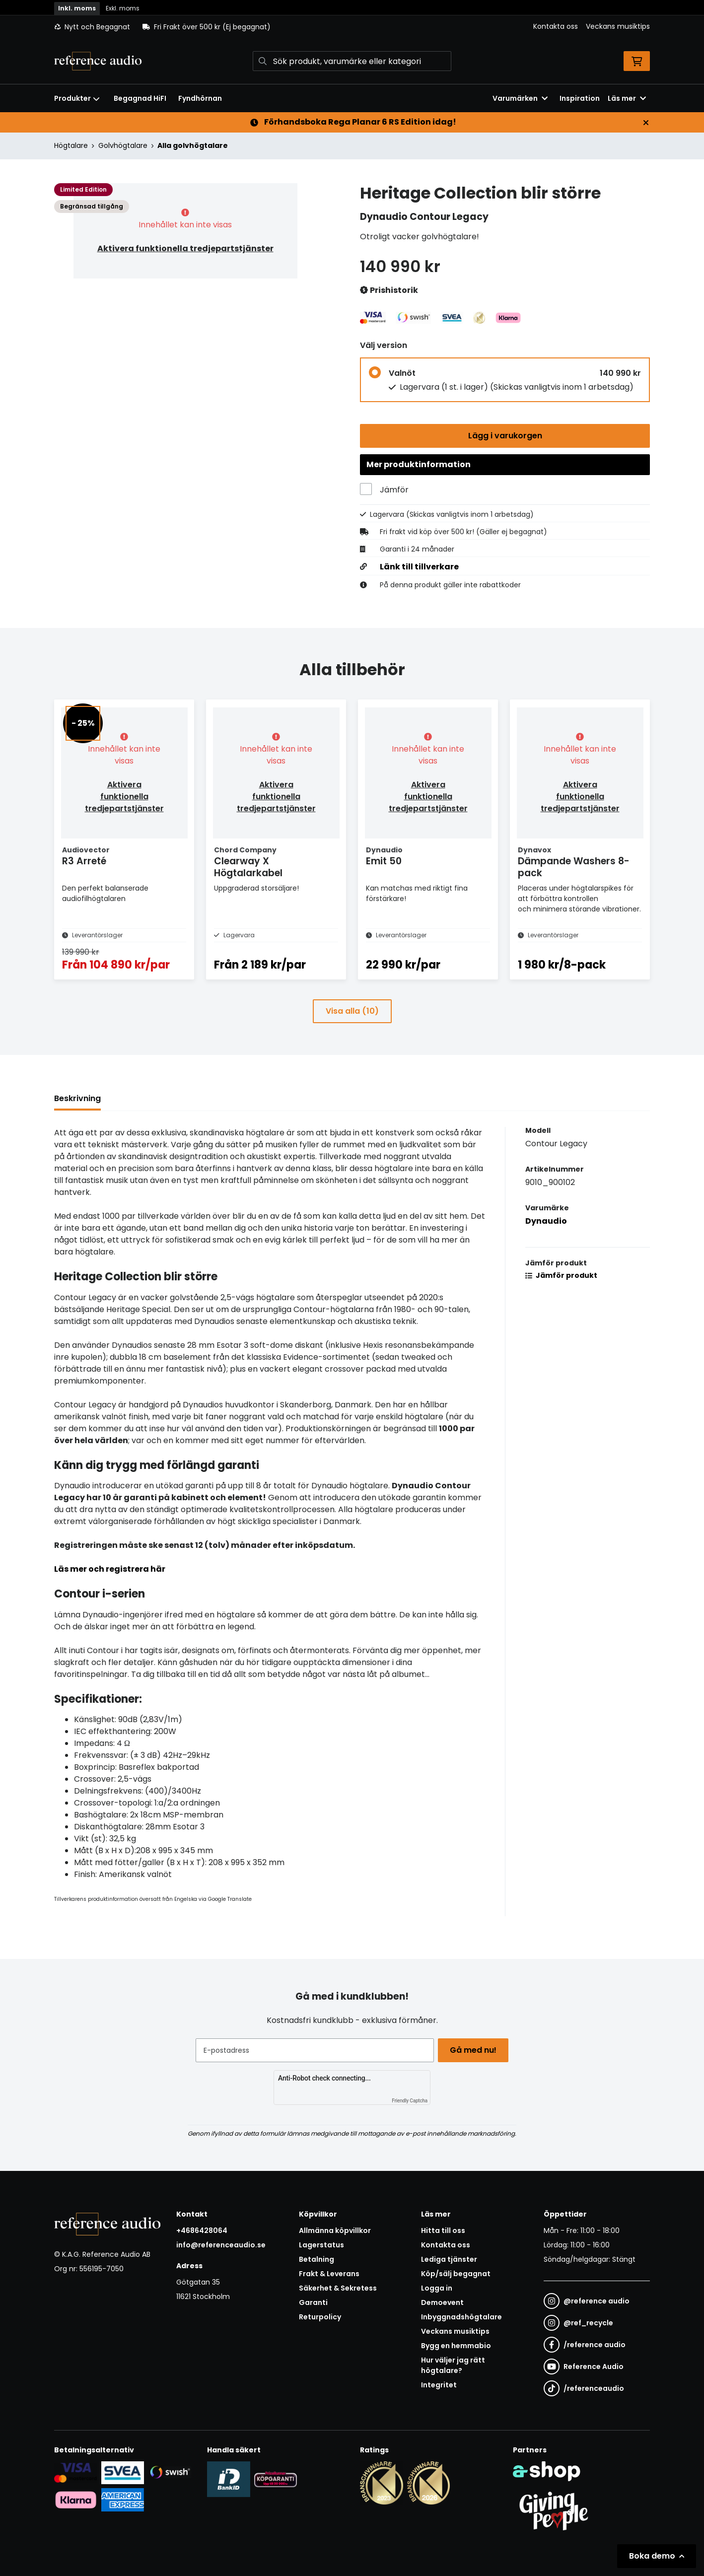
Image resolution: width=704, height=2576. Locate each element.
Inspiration (580, 98)
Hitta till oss (443, 2231)
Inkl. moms (77, 8)
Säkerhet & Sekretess (338, 2289)
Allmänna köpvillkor (335, 2231)
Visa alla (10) (352, 1030)
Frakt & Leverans (329, 2274)
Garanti (313, 2303)
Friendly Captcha (409, 2101)
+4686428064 (201, 2231)
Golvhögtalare (122, 145)
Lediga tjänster (449, 2260)
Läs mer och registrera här (109, 1588)
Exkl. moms (123, 8)
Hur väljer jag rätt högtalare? (453, 2366)
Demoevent (442, 2303)
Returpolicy (320, 2317)
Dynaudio (546, 1240)
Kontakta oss (555, 26)
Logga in (436, 2289)
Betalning (316, 2260)
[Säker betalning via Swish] (169, 2472)
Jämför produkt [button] (561, 1295)
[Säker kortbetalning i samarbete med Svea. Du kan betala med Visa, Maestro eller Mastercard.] (75, 2472)
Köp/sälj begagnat (456, 2274)
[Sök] (352, 61)
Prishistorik (389, 290)
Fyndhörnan (200, 98)
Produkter (77, 98)
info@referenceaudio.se (221, 2245)
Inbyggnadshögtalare (461, 2317)
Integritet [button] (439, 2385)
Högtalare (71, 145)
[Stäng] (646, 123)
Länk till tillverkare (419, 570)
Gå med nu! (475, 2050)
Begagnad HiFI (140, 98)
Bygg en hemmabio (456, 2346)
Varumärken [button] (520, 98)
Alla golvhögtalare (192, 145)
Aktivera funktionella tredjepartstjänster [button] (185, 248)
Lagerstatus (321, 2245)
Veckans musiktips (618, 26)
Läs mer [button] (627, 98)
